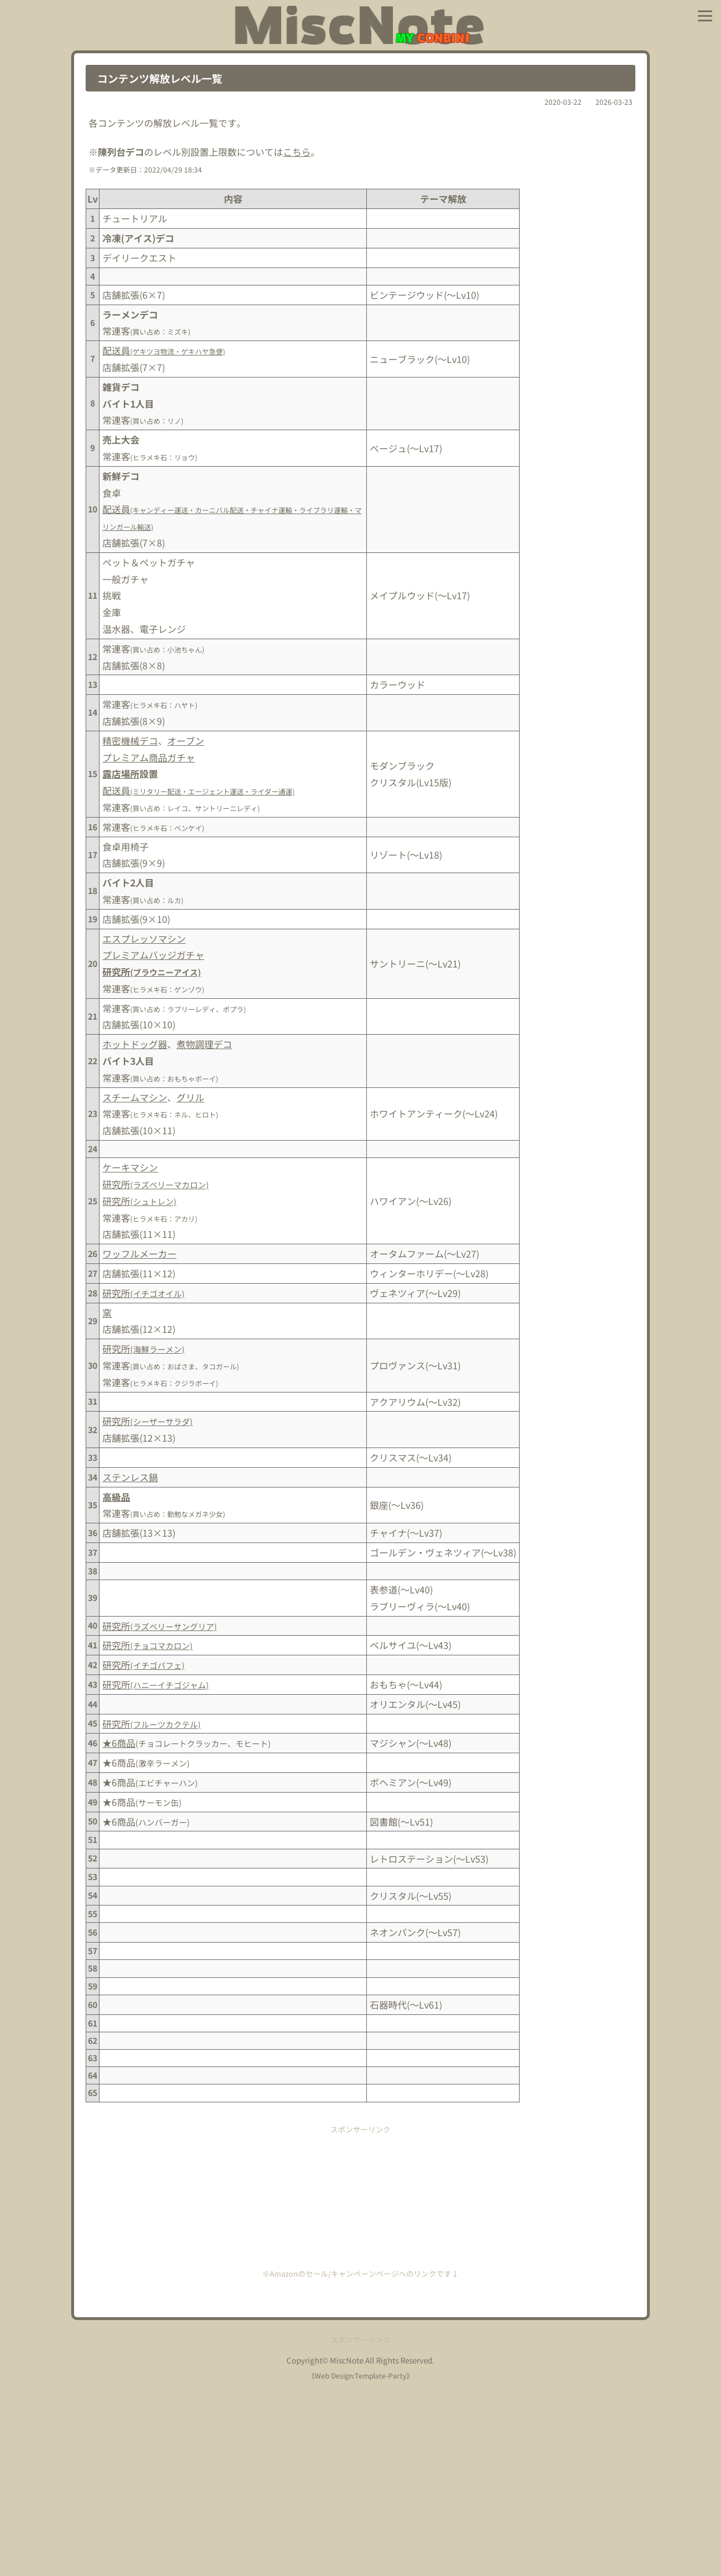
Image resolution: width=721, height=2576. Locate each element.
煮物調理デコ (204, 1044)
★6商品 (118, 1743)
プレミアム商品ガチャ (148, 757)
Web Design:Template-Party (360, 2563)
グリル (190, 1097)
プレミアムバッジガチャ (153, 955)
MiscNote (346, 2547)
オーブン (185, 740)
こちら (297, 152)
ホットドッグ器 (134, 1044)
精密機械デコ (130, 740)
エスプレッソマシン (144, 939)
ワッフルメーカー (139, 1253)
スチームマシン (134, 1097)
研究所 (151, 972)
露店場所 (120, 774)
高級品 (116, 1497)
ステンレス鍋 (130, 1477)
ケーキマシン (130, 1167)
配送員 (163, 350)
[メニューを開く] (705, 16)
